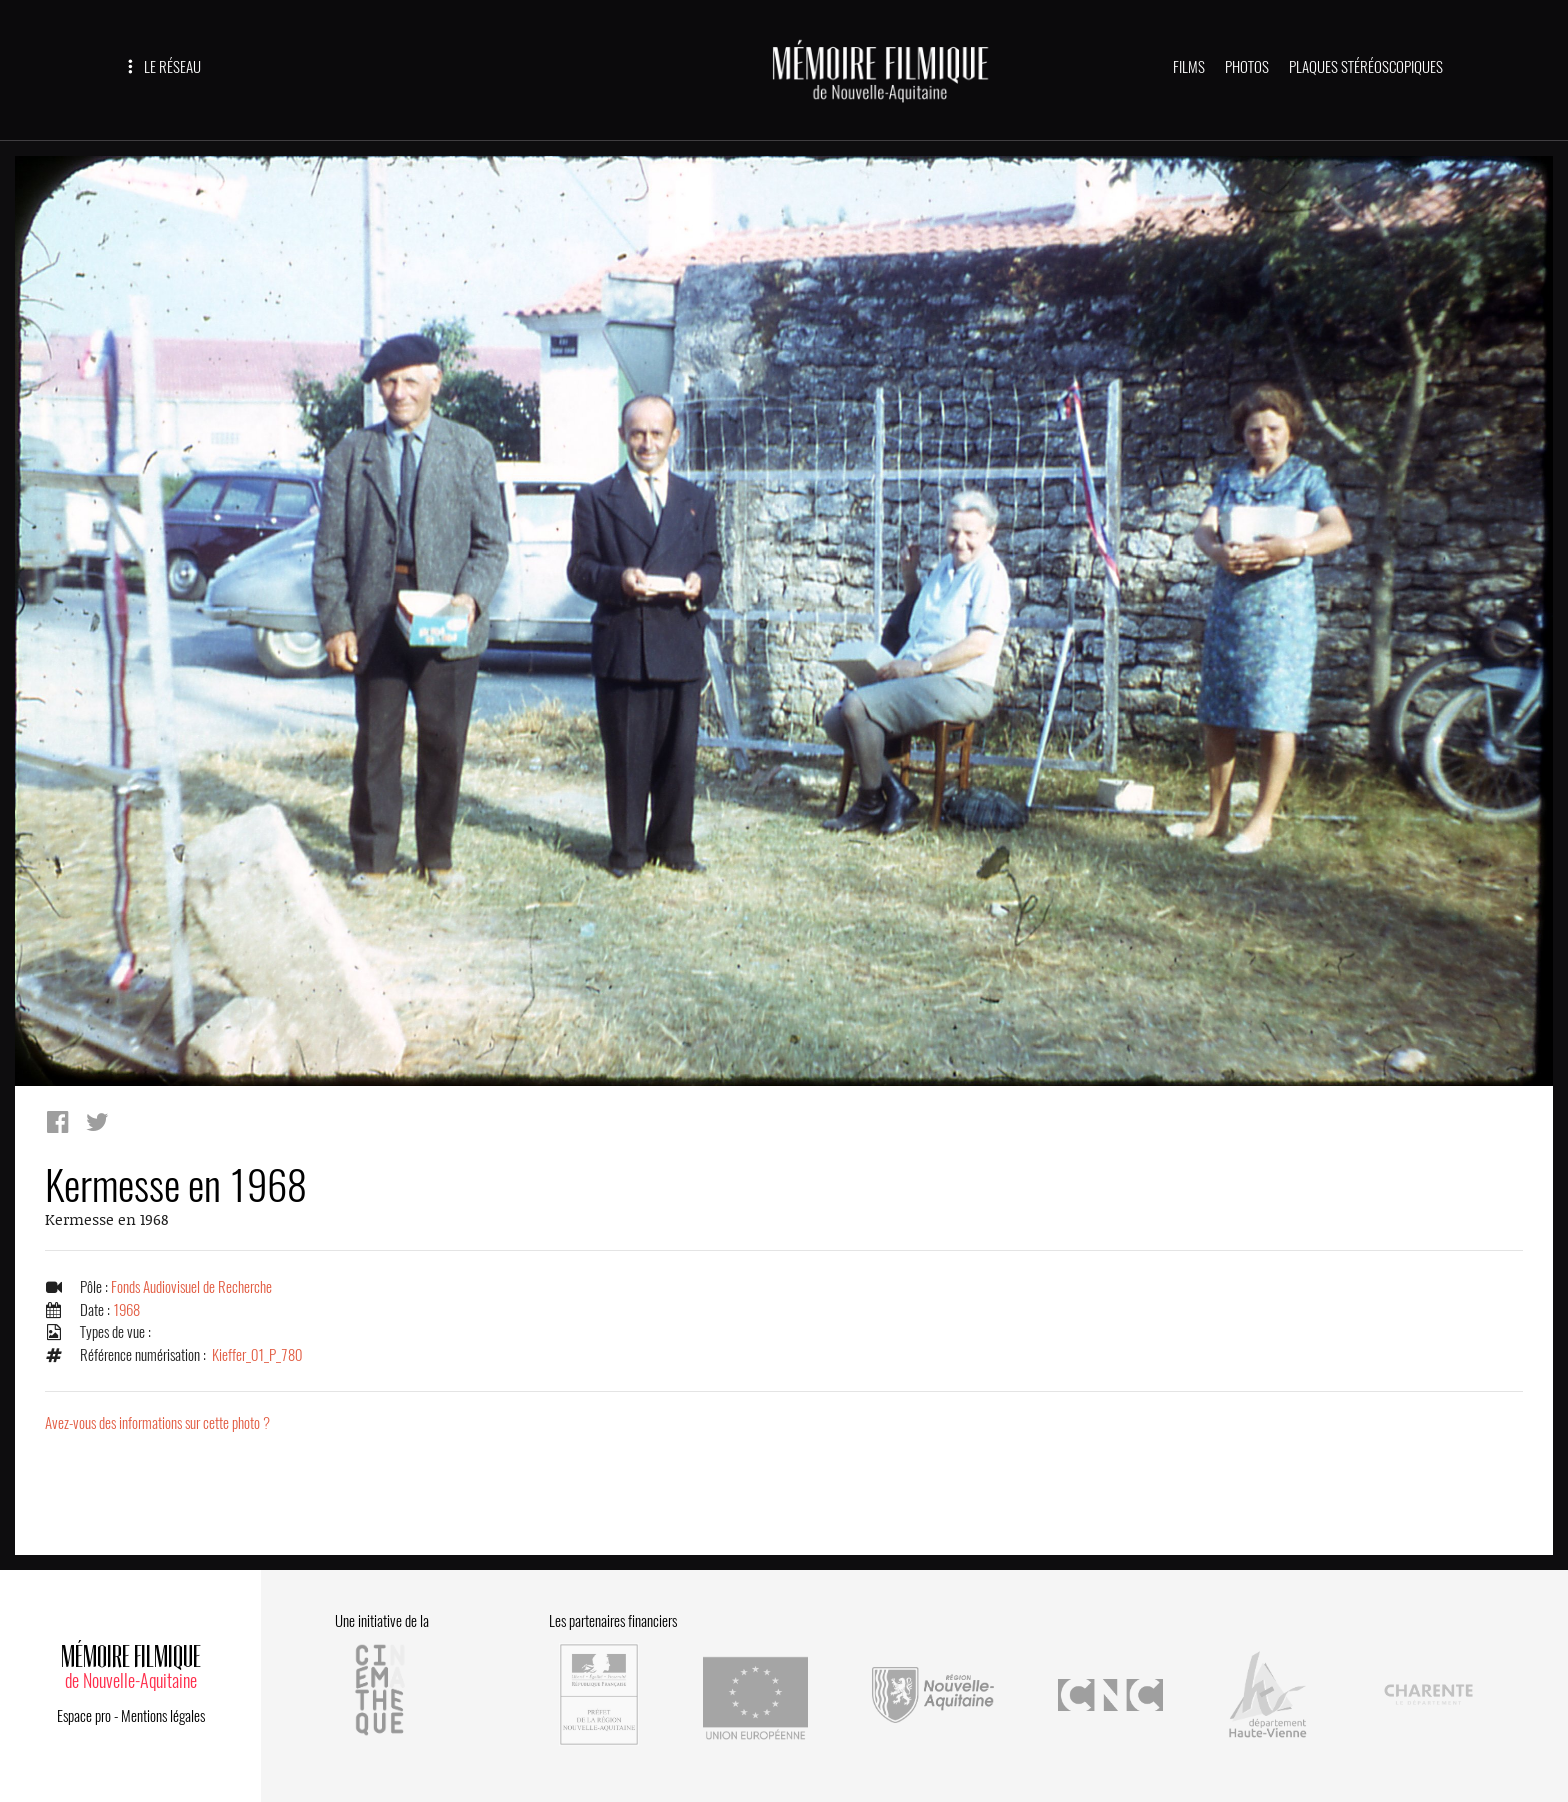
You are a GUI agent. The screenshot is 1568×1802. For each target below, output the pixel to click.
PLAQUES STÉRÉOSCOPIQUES (1366, 67)
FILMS (1189, 67)
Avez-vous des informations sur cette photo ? (157, 1423)
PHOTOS (1247, 67)
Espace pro (84, 1716)
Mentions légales (163, 1716)
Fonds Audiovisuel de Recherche (191, 1287)
